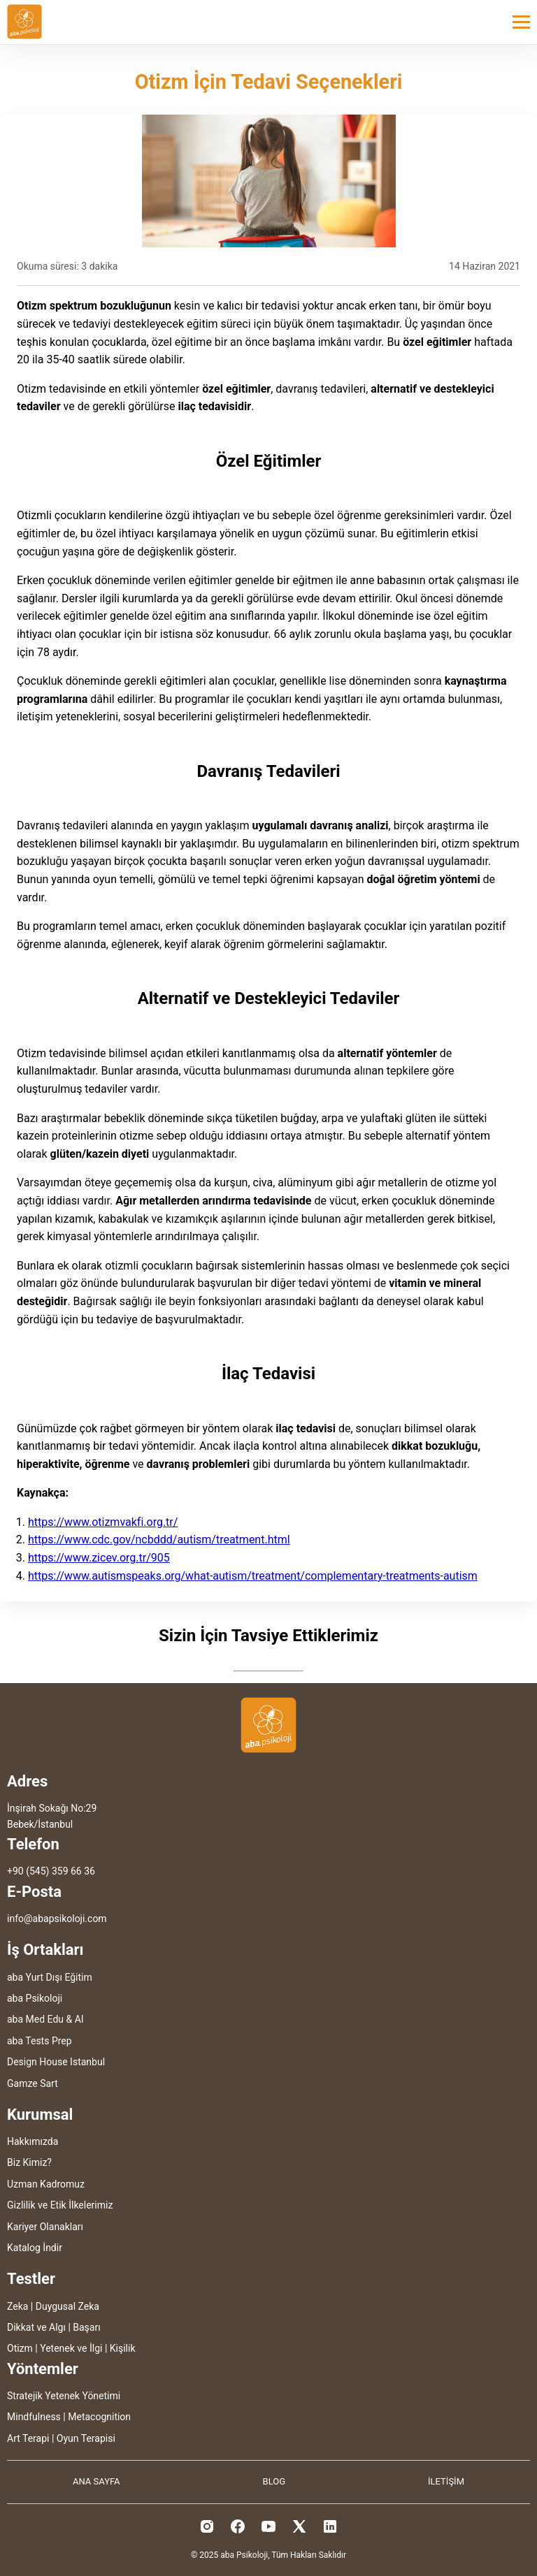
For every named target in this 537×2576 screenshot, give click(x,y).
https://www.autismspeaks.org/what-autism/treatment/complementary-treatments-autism (253, 1575)
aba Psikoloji (34, 1998)
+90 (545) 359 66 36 (51, 1871)
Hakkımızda (32, 2141)
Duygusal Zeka (67, 2306)
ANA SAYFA (96, 2481)
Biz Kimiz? (29, 2162)
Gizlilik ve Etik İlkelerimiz (60, 2205)
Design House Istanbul (56, 2061)
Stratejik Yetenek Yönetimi (63, 2395)
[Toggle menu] (521, 22)
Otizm (20, 2348)
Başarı (86, 2327)
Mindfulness (34, 2416)
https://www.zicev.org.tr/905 (99, 1557)
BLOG (274, 2481)
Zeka (17, 2306)
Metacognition (99, 2416)
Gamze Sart (32, 2083)
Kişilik (123, 2348)
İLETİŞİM (446, 2481)
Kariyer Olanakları (45, 2226)
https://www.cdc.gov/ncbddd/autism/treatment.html (159, 1539)
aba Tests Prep (39, 2040)
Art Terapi (28, 2438)
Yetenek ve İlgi (71, 2348)
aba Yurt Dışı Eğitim (49, 1977)
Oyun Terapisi (86, 2438)
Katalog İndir (34, 2247)
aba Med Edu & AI (45, 2019)
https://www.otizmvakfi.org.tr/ (103, 1522)
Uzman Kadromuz (46, 2184)
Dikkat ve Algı (36, 2327)
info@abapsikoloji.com (57, 1918)
